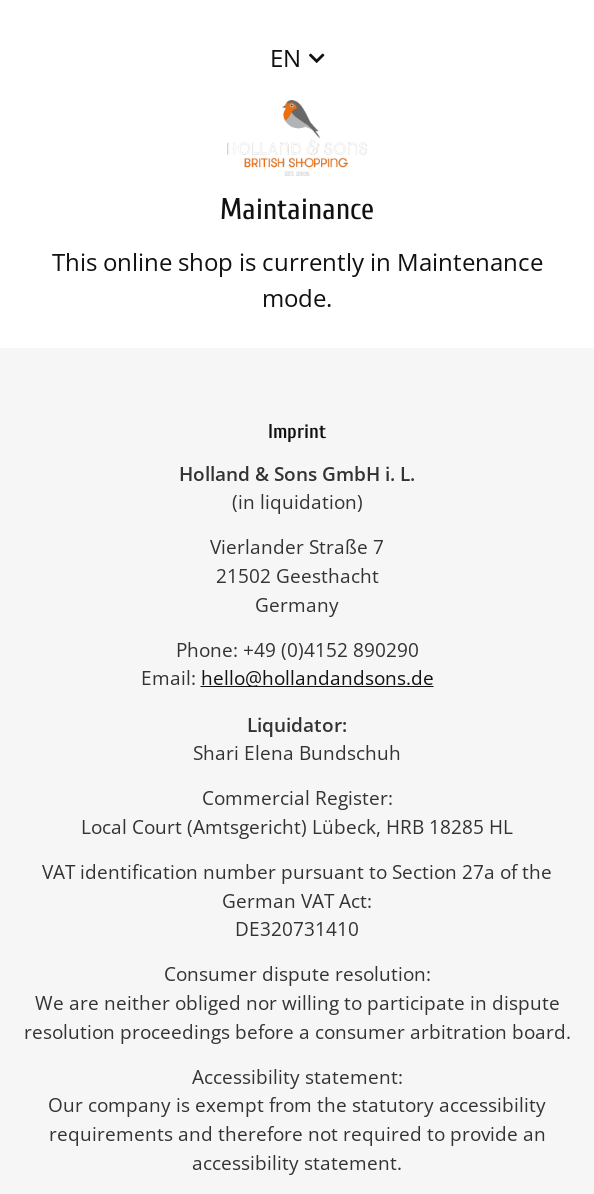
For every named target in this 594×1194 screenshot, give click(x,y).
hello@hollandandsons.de (327, 677)
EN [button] (285, 57)
